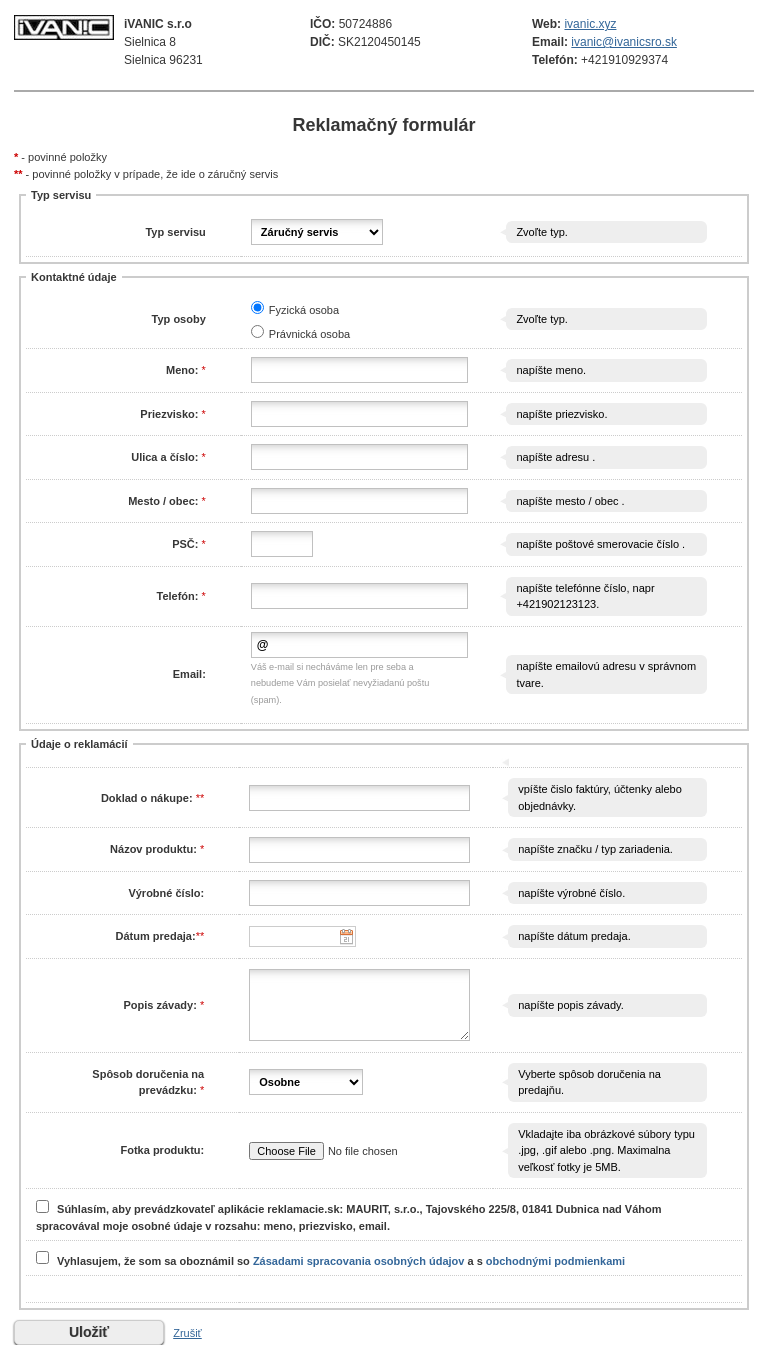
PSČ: (186, 544)
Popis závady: (160, 1005)
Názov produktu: (153, 849)
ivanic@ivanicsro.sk (624, 42)
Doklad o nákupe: (148, 798)
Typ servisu (175, 232)
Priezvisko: (169, 414)
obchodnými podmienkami (555, 1260)
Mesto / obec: (163, 501)
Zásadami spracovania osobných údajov (359, 1260)
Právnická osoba (309, 334)
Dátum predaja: (156, 936)
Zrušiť (187, 1333)
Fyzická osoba (304, 310)
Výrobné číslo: (166, 893)
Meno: (182, 370)
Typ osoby (179, 319)
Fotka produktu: (162, 1150)
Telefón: (177, 596)
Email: (189, 674)
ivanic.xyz (590, 24)
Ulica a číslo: (164, 457)
